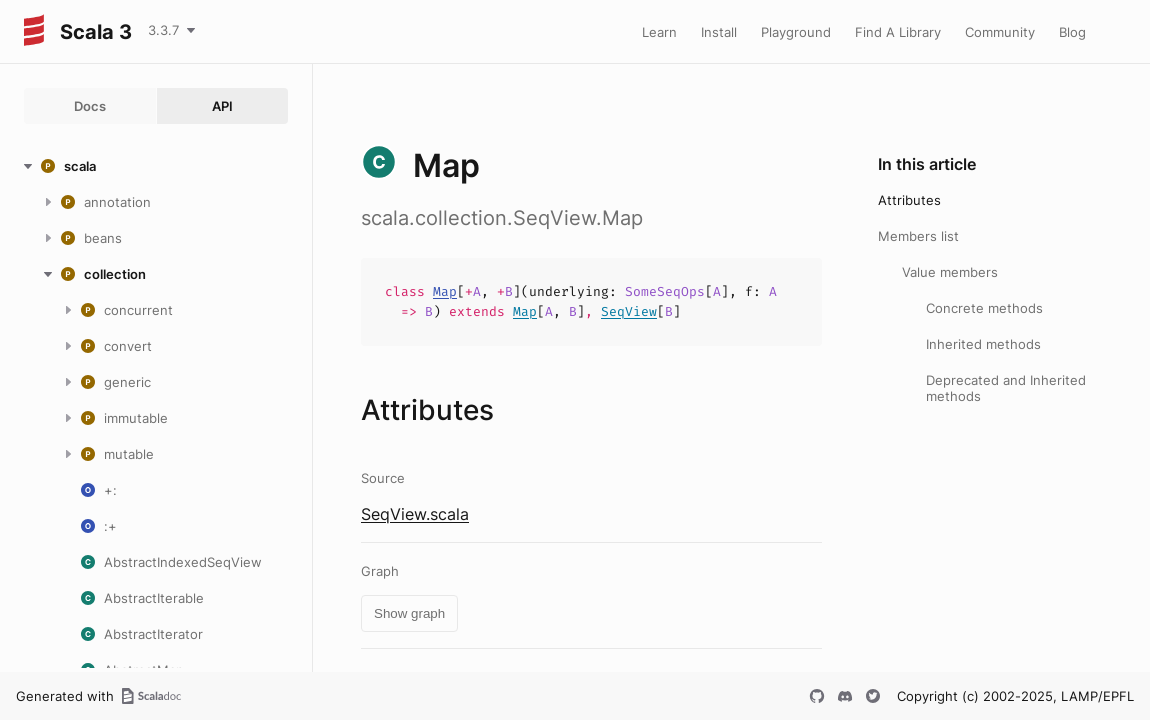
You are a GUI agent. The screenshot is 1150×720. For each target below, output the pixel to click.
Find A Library (898, 32)
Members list (918, 236)
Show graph (409, 613)
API (222, 106)
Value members (950, 272)
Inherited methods (983, 344)
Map (445, 291)
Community (1000, 32)
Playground (796, 32)
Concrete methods (984, 308)
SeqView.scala (415, 514)
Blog (1072, 32)
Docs (90, 106)
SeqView (629, 311)
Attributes (909, 200)
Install (719, 32)
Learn (659, 32)
